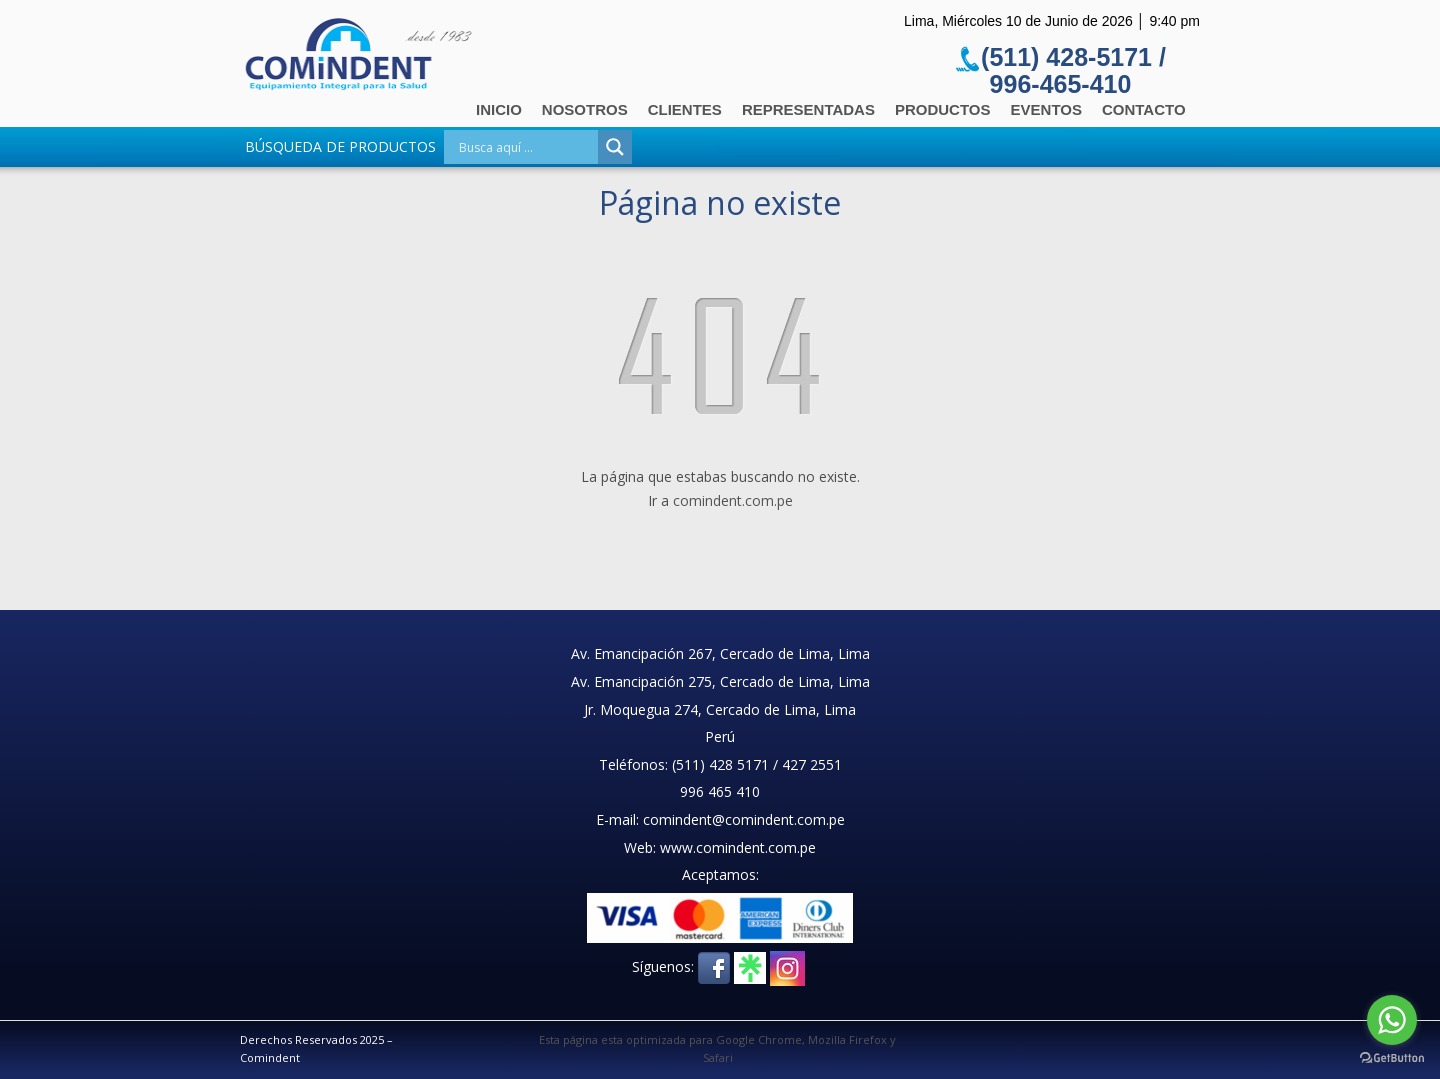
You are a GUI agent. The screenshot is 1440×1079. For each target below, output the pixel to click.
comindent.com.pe (733, 500)
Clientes (685, 109)
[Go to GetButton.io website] (1392, 1058)
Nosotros (585, 109)
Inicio (499, 109)
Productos (943, 109)
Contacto (1144, 109)
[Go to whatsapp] (1392, 1020)
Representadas (808, 109)
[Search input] (526, 147)
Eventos (1046, 109)
